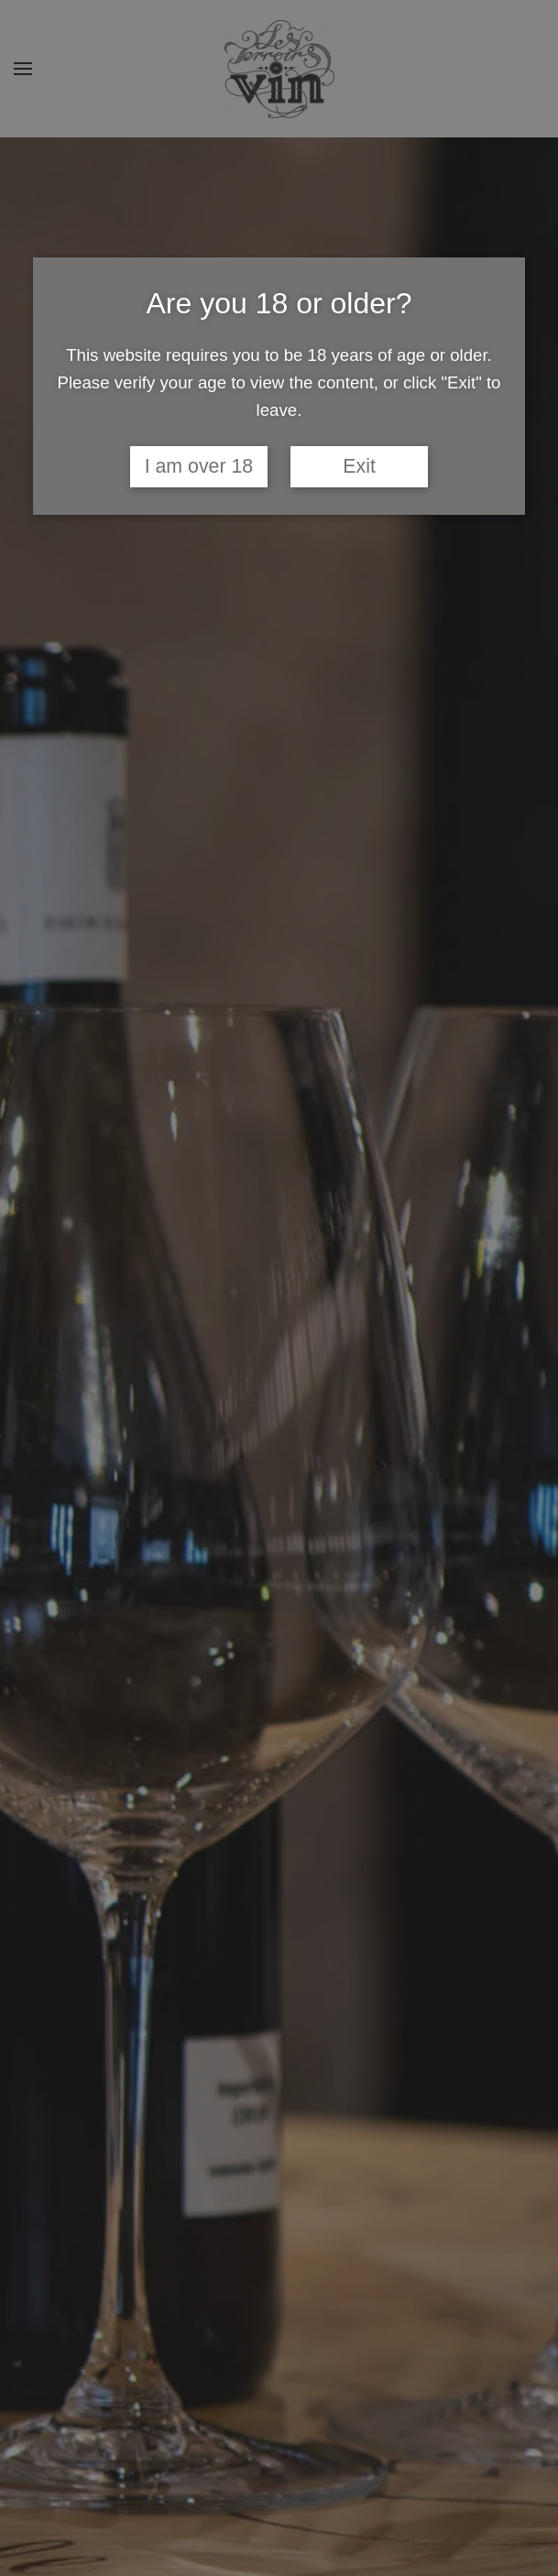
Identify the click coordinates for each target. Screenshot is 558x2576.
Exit (359, 466)
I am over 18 (199, 466)
